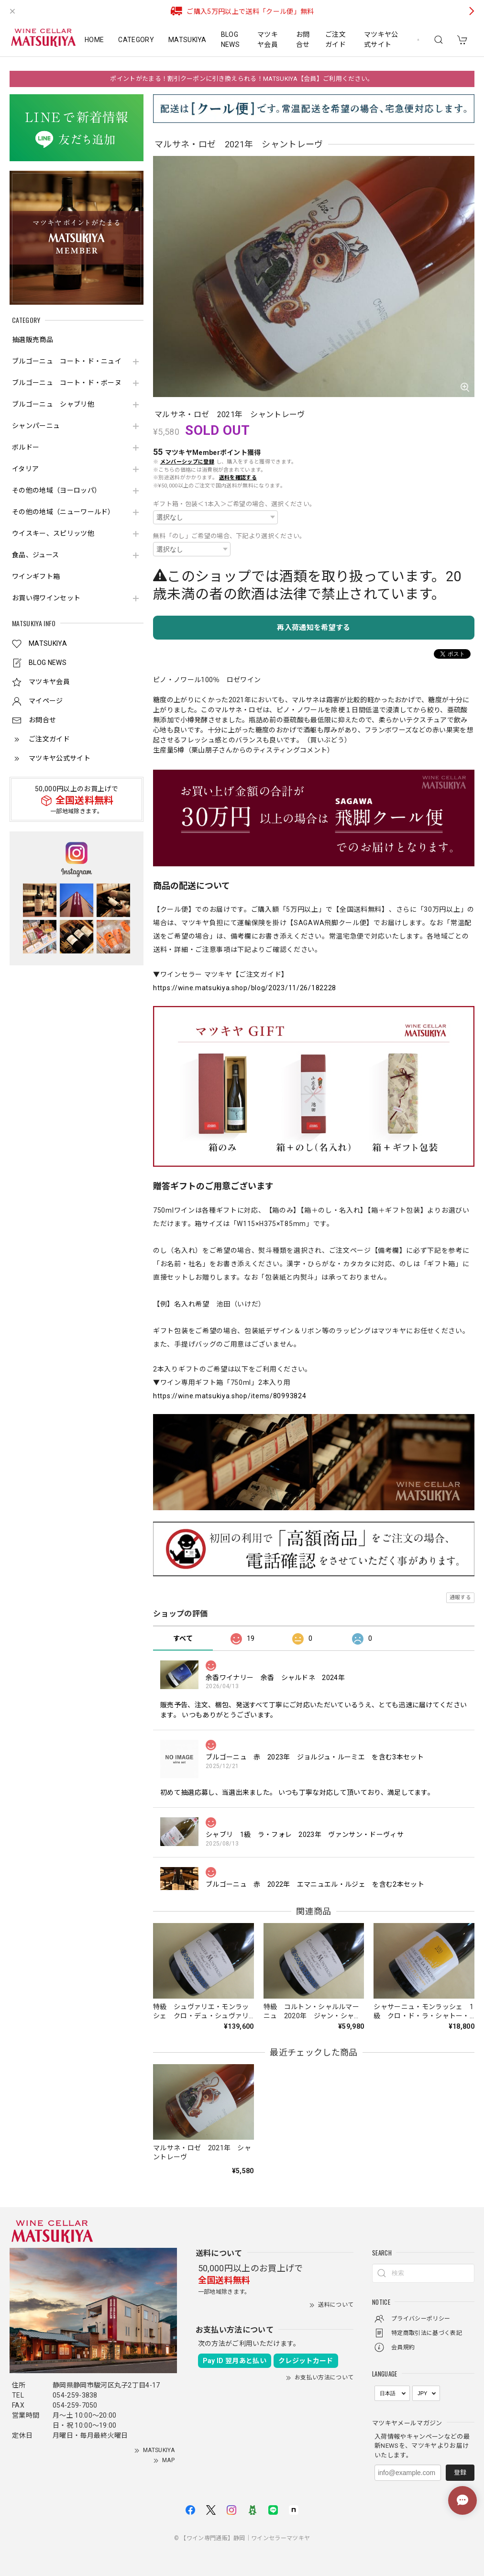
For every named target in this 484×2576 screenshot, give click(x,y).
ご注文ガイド (335, 39)
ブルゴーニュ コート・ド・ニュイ (66, 361)
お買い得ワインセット (46, 598)
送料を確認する (238, 478)
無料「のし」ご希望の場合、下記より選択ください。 (229, 536)
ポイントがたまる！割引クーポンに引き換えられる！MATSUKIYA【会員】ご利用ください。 (242, 78)
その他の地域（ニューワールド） (63, 512)
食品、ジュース (35, 555)
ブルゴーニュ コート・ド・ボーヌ (66, 383)
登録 (460, 2472)
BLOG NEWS (230, 39)
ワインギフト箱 (36, 576)
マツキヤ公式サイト (381, 39)
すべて (183, 1638)
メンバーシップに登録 (187, 462)
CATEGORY (136, 40)
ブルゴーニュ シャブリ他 (53, 404)
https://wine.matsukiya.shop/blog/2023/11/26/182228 (244, 988)
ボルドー (25, 447)
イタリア (25, 469)
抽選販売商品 (32, 339)
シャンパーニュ (36, 426)
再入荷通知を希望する (313, 627)
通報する (460, 1597)
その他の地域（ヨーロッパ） (56, 490)
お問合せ (303, 39)
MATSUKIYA (187, 40)
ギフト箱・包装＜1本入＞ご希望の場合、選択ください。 (234, 504)
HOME (94, 40)
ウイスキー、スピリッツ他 (53, 533)
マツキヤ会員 (267, 39)
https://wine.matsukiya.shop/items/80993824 (229, 1396)
